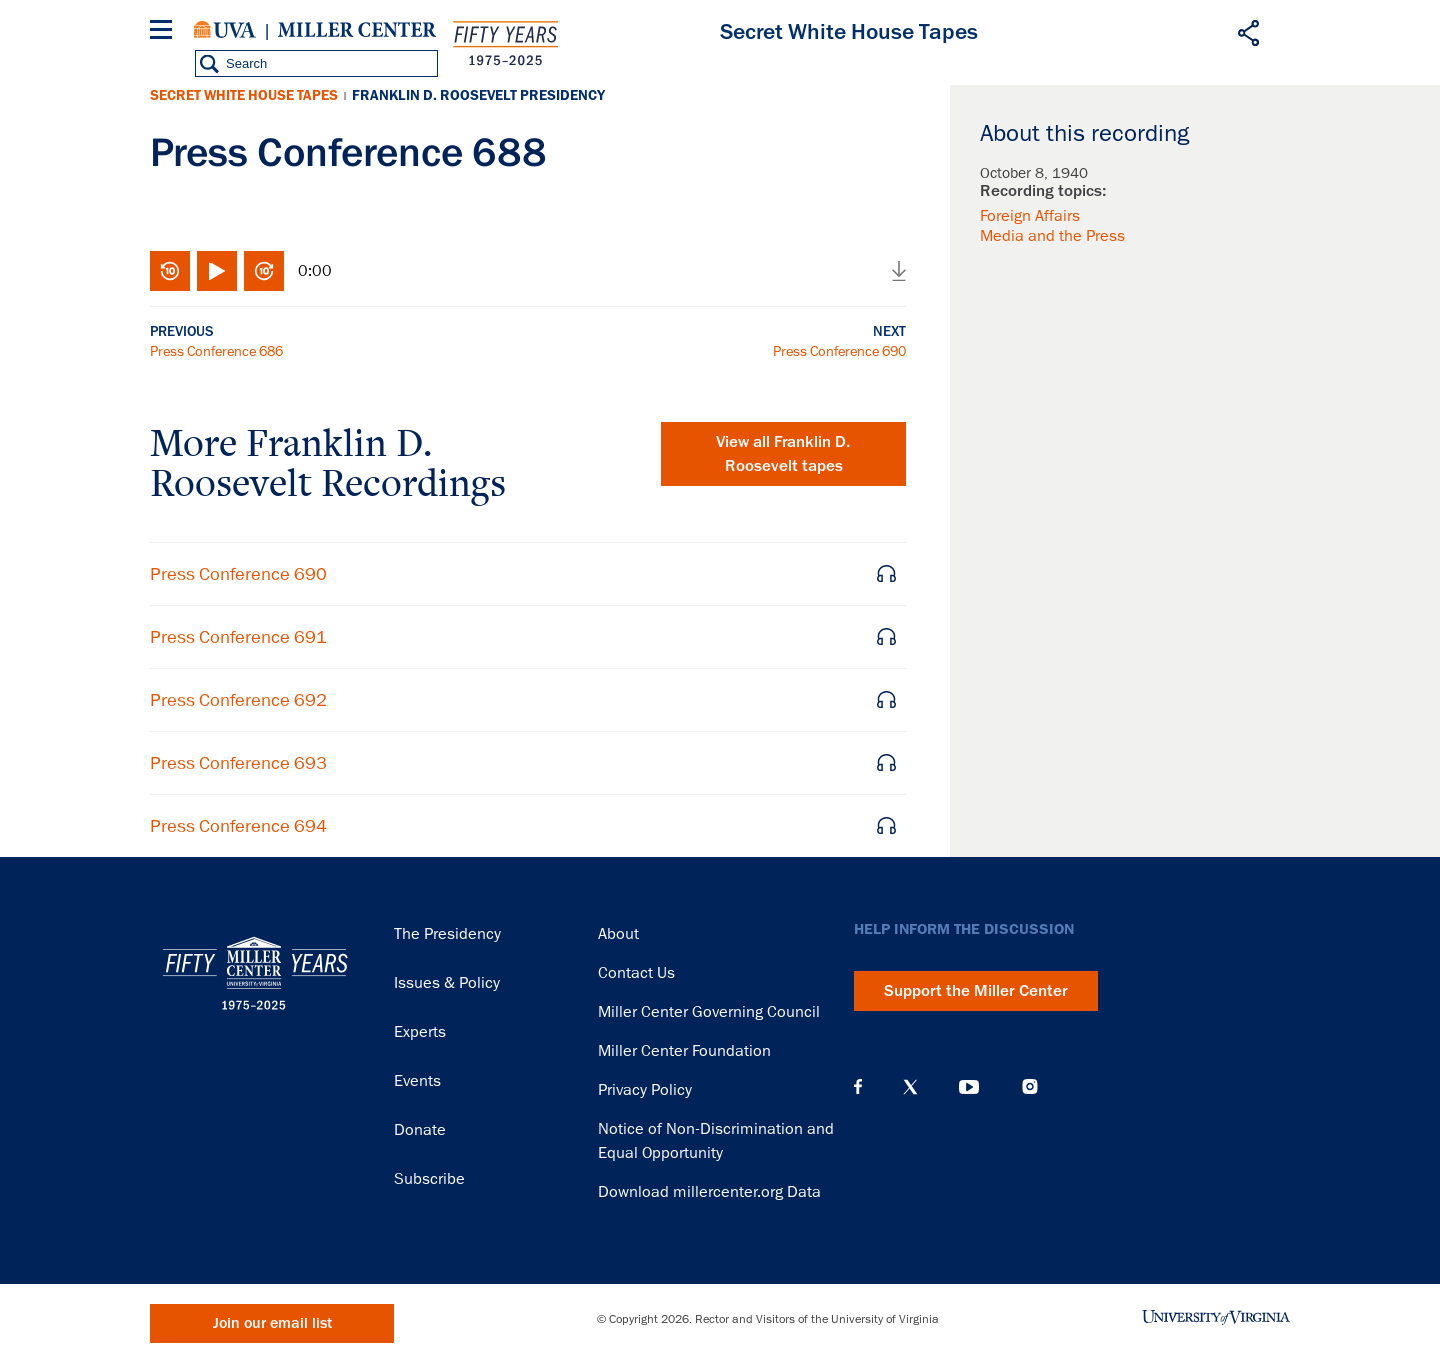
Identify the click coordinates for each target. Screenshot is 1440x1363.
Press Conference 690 (839, 351)
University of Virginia (225, 30)
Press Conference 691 (238, 637)
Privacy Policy (645, 1090)
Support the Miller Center (976, 991)
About (618, 934)
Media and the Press (1052, 236)
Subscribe (429, 1179)
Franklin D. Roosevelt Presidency (478, 95)
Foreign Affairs (1030, 216)
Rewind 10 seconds (170, 271)
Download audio (899, 271)
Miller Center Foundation (684, 1051)
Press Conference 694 (238, 826)
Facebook (858, 1087)
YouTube (969, 1087)
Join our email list (272, 1323)
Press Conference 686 (216, 351)
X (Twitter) (910, 1087)
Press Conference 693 (238, 763)
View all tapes (783, 454)
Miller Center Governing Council (709, 1012)
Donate (420, 1130)
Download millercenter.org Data (709, 1192)
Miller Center (357, 30)
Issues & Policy (447, 983)
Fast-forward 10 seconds (264, 271)
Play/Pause (217, 271)
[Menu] (165, 32)
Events (417, 1081)
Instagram (1030, 1086)
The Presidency (447, 934)
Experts (420, 1032)
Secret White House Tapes (244, 95)
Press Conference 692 (238, 700)
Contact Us (636, 973)
